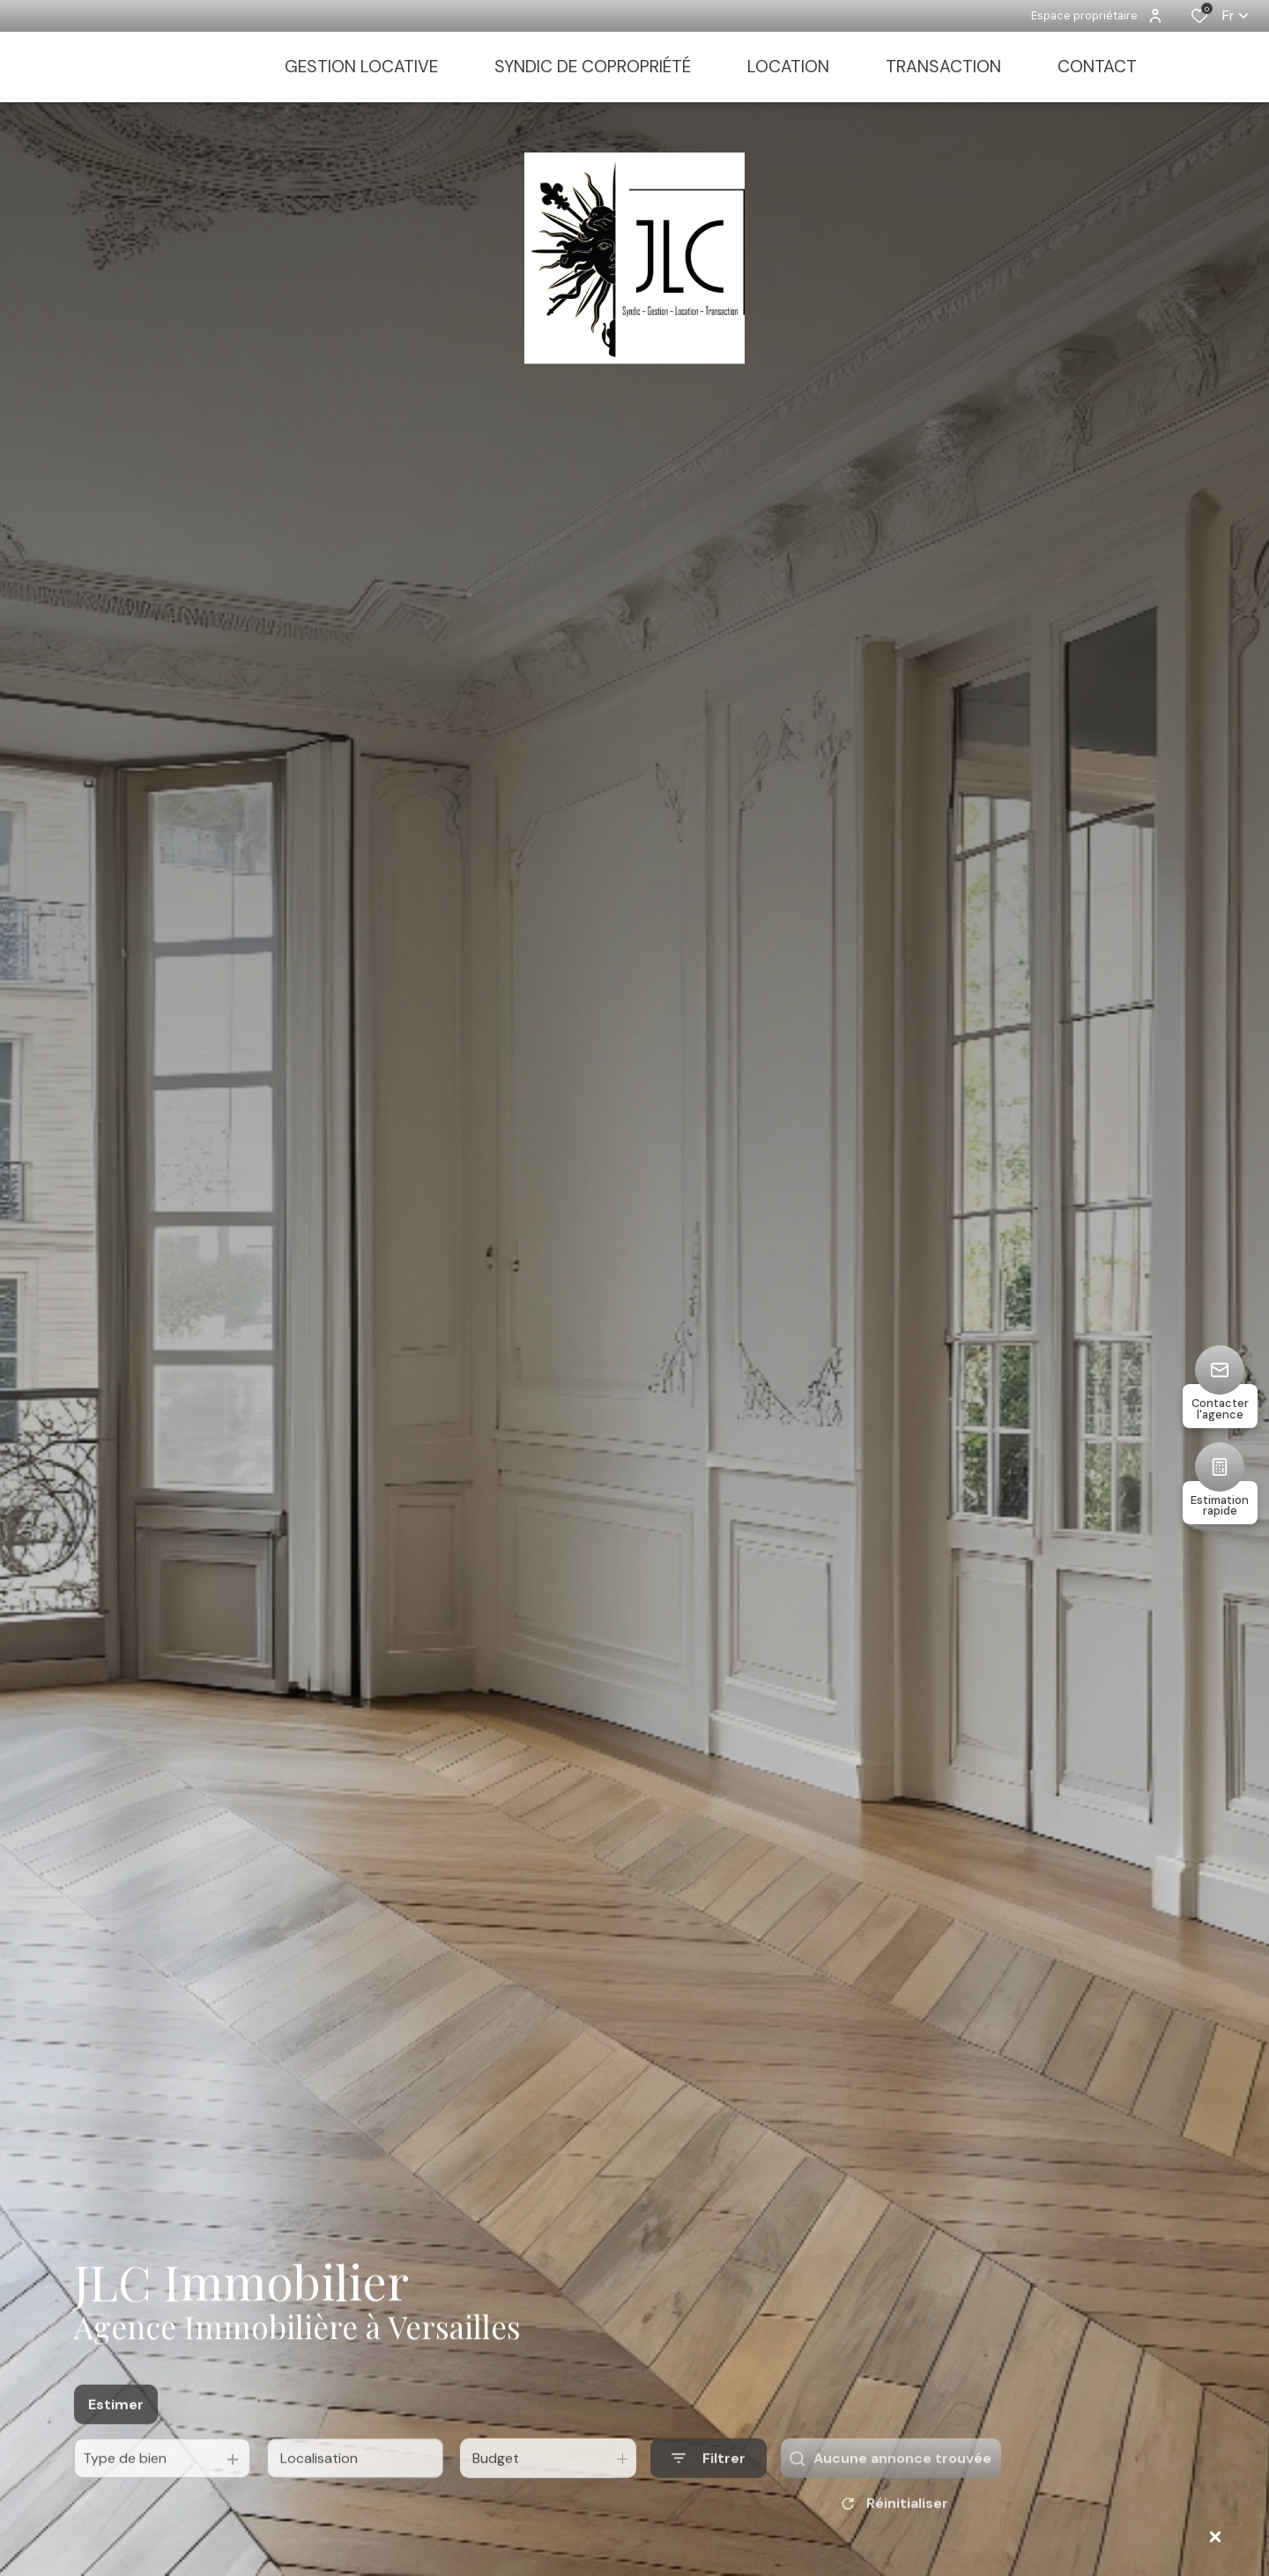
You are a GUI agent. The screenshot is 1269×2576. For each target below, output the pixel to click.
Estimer (116, 2440)
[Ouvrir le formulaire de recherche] (708, 2494)
